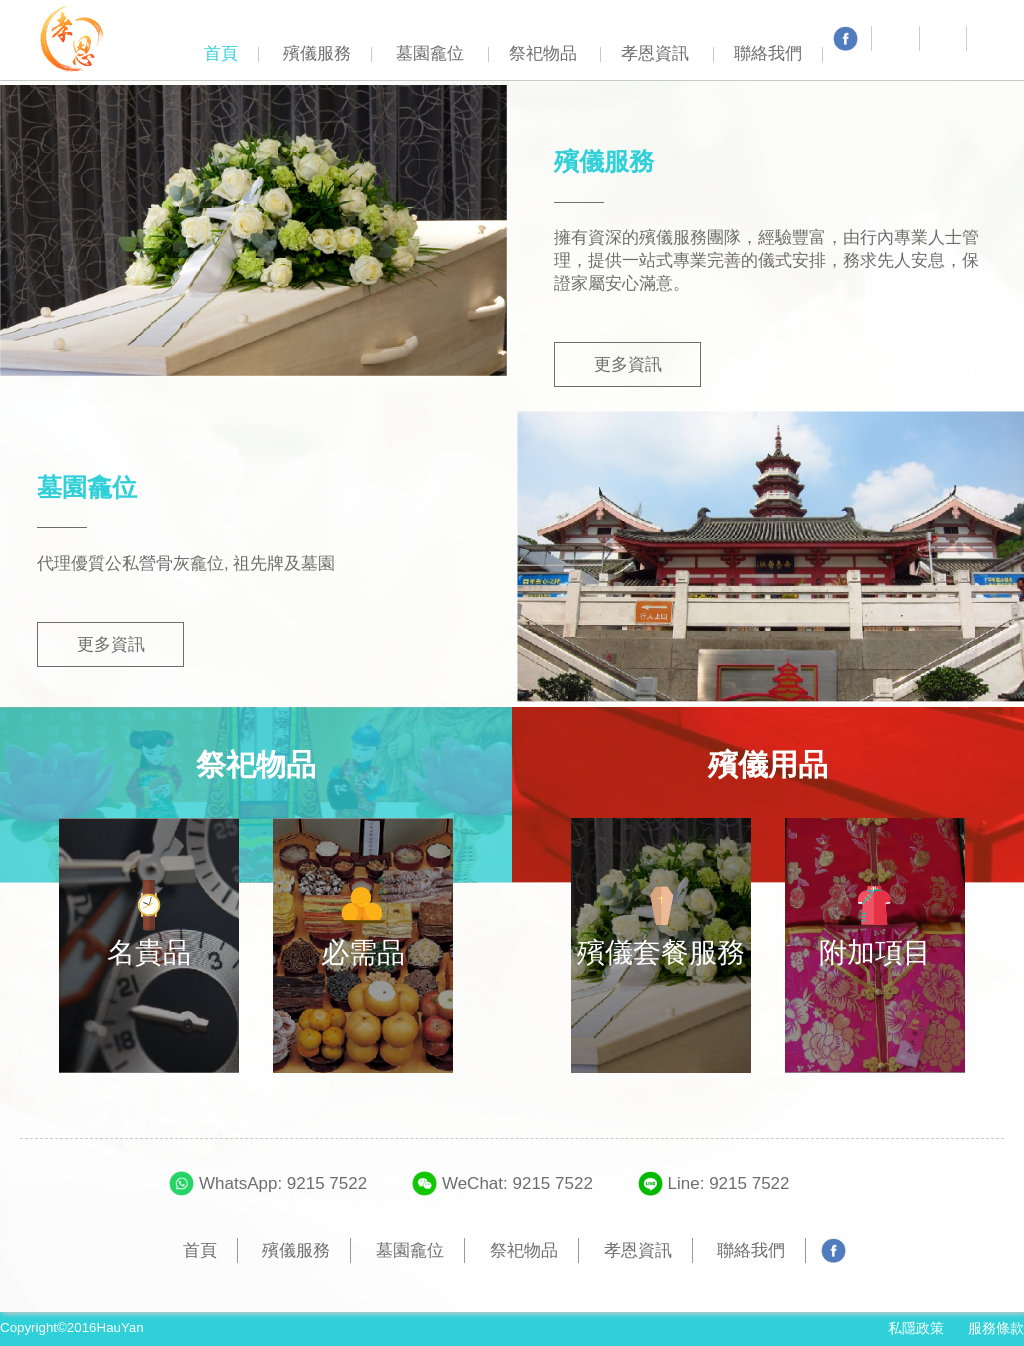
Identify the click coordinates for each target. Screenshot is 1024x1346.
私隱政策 (916, 1328)
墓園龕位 (430, 53)
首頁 (221, 53)
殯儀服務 (317, 53)
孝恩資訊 (655, 53)
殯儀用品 (768, 764)
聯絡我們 (768, 53)
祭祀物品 (543, 53)
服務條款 (996, 1328)
